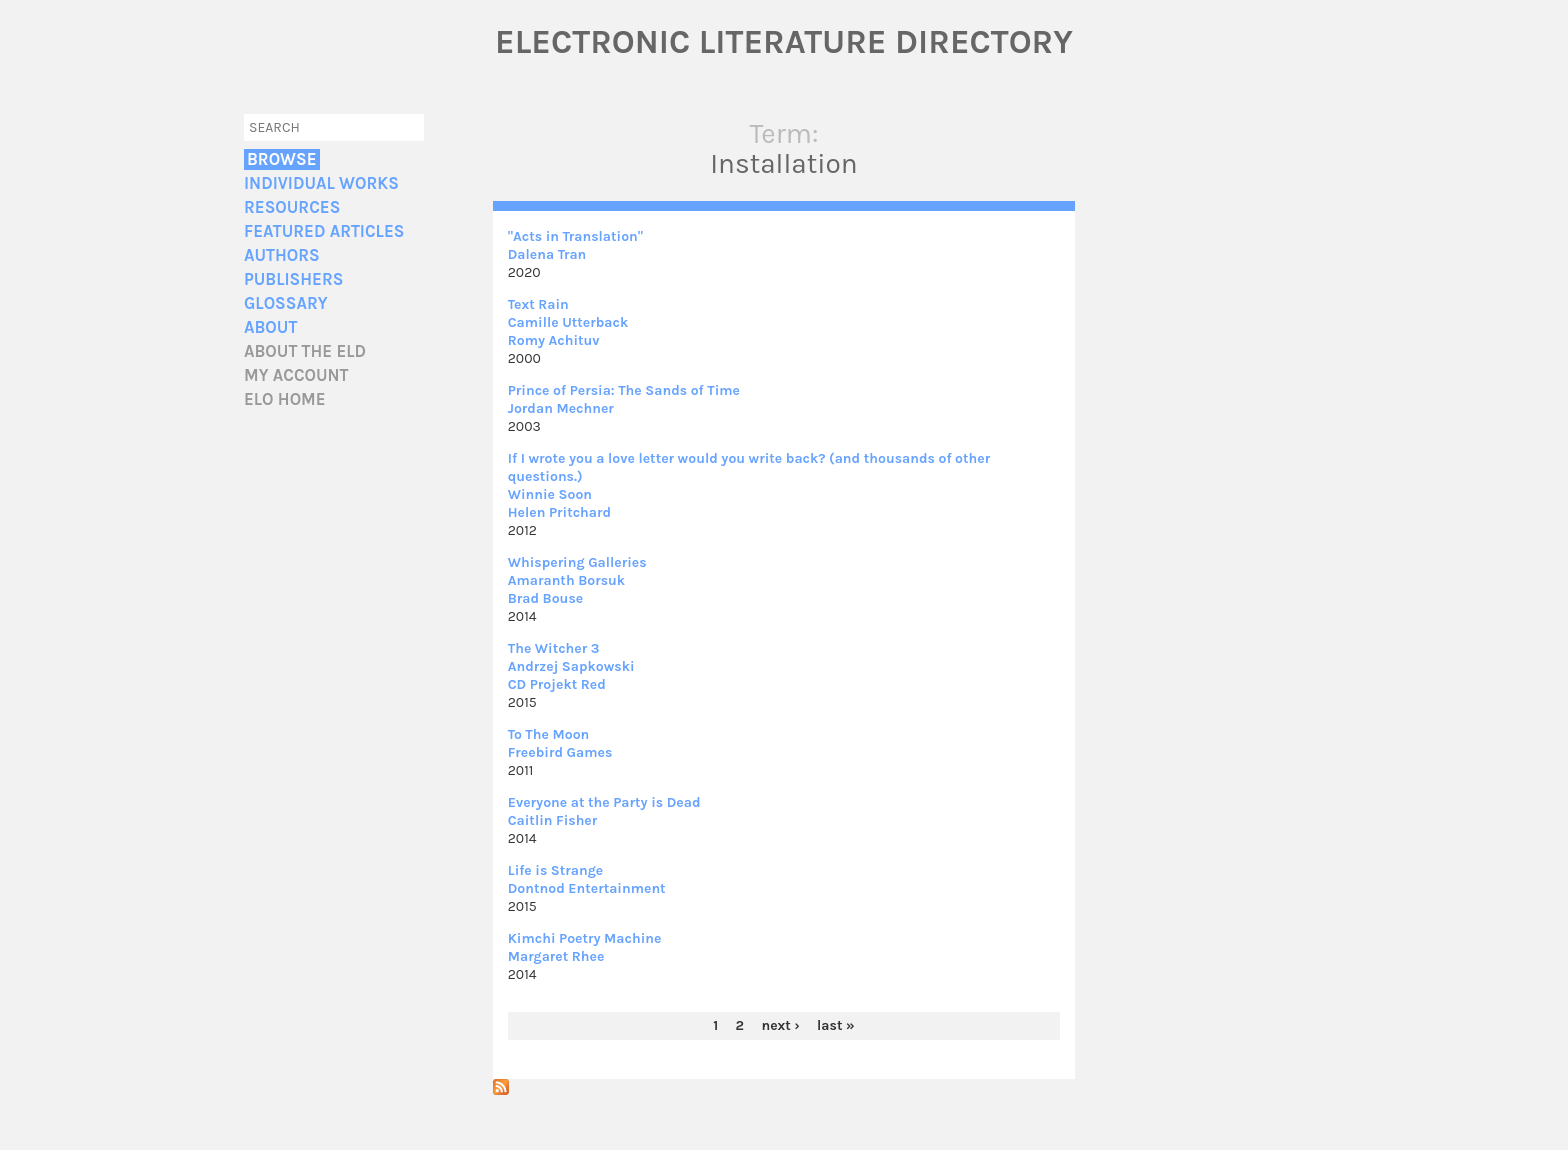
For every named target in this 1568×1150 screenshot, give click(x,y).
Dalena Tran (547, 254)
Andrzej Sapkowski (571, 666)
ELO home (285, 399)
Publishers (293, 279)
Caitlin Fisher (553, 820)
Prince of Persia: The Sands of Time (624, 390)
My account (296, 375)
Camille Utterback (568, 322)
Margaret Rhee (556, 956)
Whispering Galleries (577, 562)
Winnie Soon (550, 494)
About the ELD (305, 351)
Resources (292, 207)
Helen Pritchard (559, 512)
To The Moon (549, 734)
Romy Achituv (554, 340)
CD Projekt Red (557, 684)
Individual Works (321, 183)
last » (836, 1025)
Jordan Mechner (561, 408)
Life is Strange (556, 870)
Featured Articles (324, 231)
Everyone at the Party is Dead (604, 802)
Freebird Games (560, 752)
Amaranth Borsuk (566, 580)
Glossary (286, 303)
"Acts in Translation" (575, 236)
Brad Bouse (545, 598)
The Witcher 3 (554, 648)
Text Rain (538, 304)
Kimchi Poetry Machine (585, 938)
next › (780, 1025)
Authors (282, 255)
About (270, 327)
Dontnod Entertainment (587, 888)
